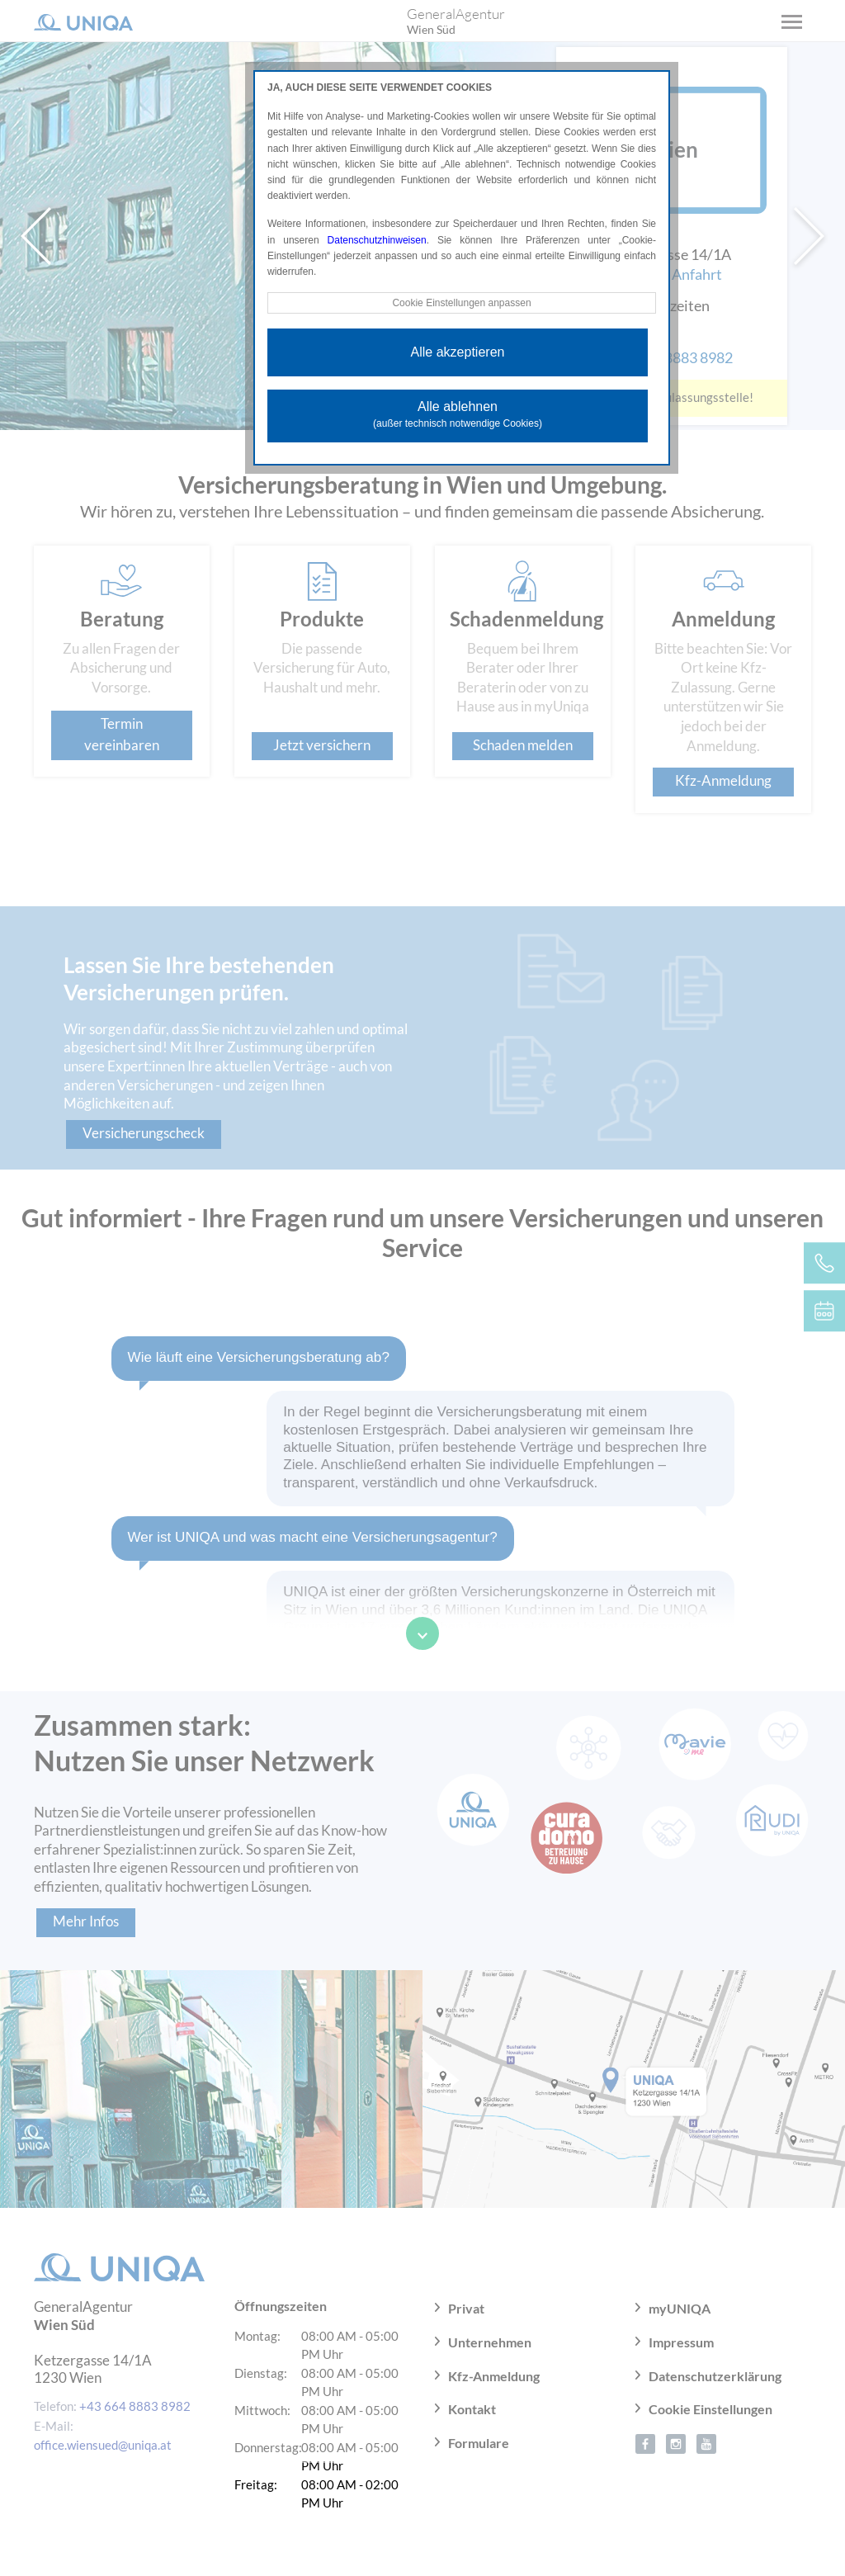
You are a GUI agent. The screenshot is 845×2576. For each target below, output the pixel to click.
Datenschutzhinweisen (377, 240)
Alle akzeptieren (458, 352)
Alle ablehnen (457, 414)
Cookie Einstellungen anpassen (461, 303)
